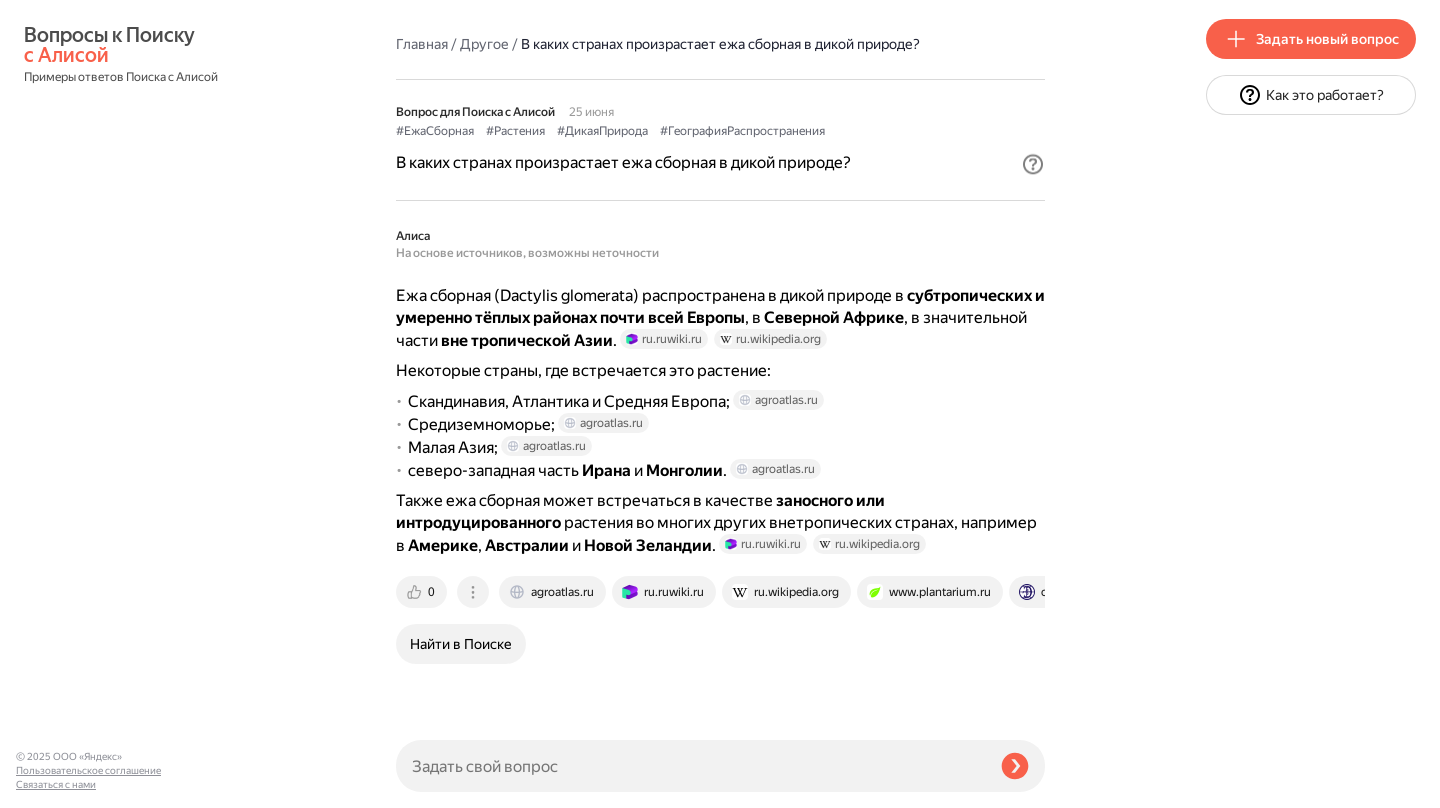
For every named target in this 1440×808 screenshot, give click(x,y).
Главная (422, 44)
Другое (484, 44)
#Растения (515, 131)
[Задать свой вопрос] (690, 766)
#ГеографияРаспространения (742, 131)
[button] (1033, 164)
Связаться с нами (56, 784)
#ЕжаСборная (435, 131)
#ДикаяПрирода (602, 131)
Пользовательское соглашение (88, 770)
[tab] (423, 592)
